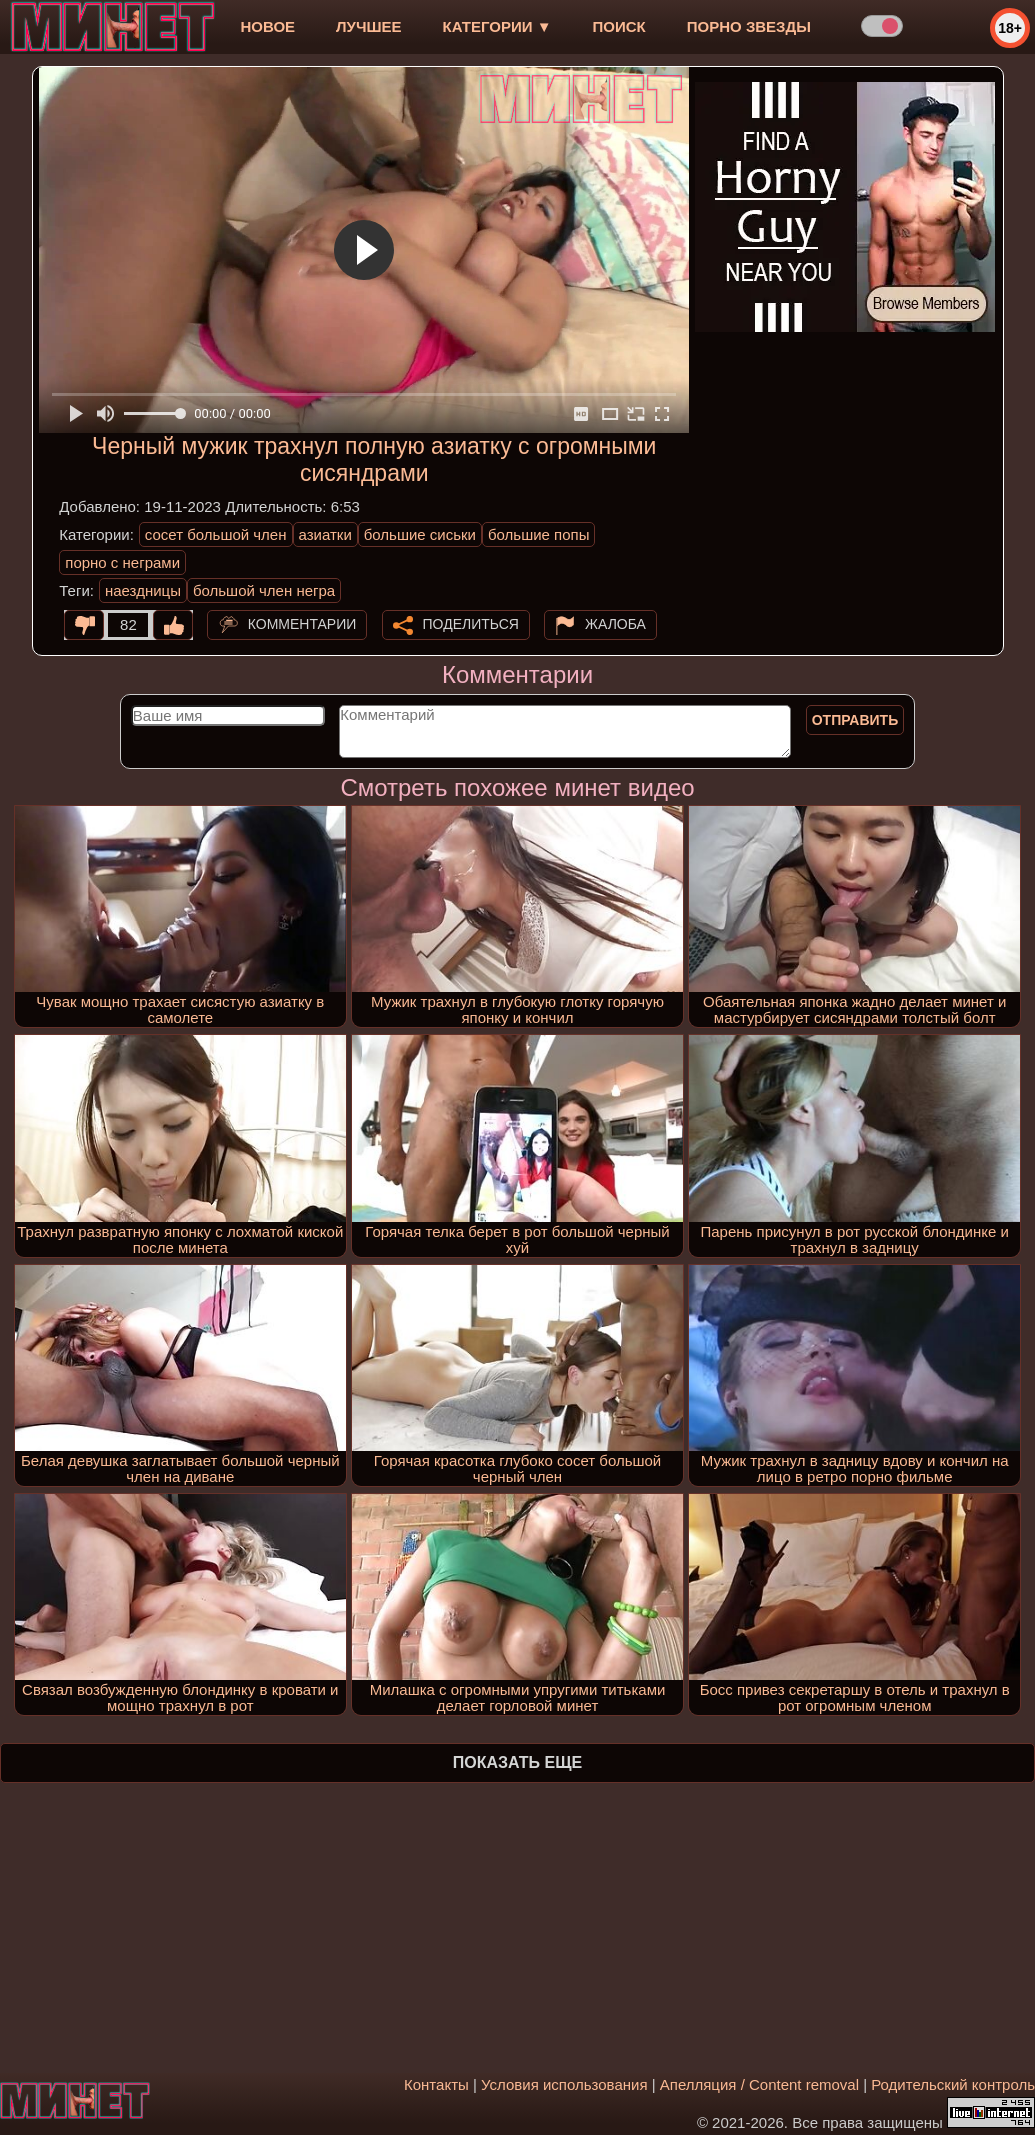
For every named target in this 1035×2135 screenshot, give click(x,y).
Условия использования (564, 2084)
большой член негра (264, 590)
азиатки (325, 534)
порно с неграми (122, 562)
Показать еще (517, 1762)
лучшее (368, 26)
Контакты (436, 2084)
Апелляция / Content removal (759, 2084)
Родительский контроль (953, 2084)
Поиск (619, 26)
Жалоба (615, 624)
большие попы (538, 534)
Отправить (855, 720)
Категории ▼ (497, 26)
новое (267, 26)
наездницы (143, 590)
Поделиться (471, 624)
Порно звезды (749, 26)
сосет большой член (216, 534)
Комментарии (302, 624)
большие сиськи (420, 534)
